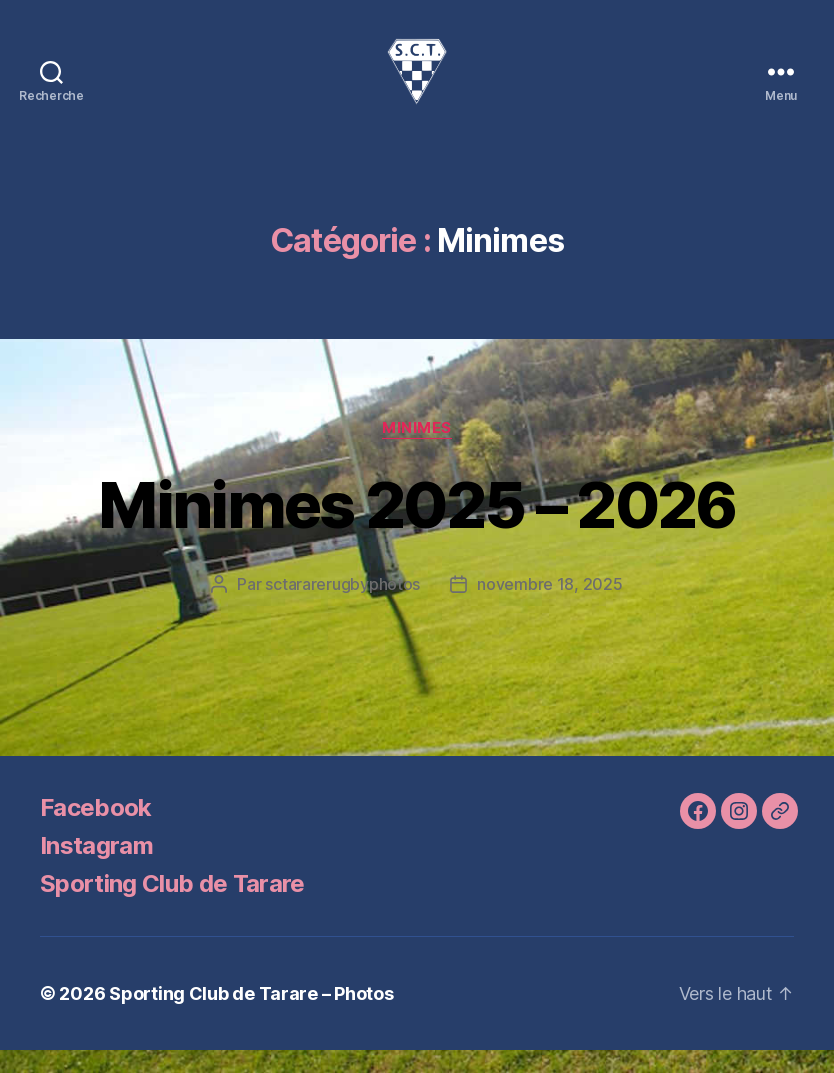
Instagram (96, 868)
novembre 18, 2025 (549, 607)
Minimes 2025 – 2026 (416, 527)
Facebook (96, 830)
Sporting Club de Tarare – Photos (251, 1016)
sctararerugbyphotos (342, 607)
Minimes (417, 451)
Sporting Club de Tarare (172, 906)
